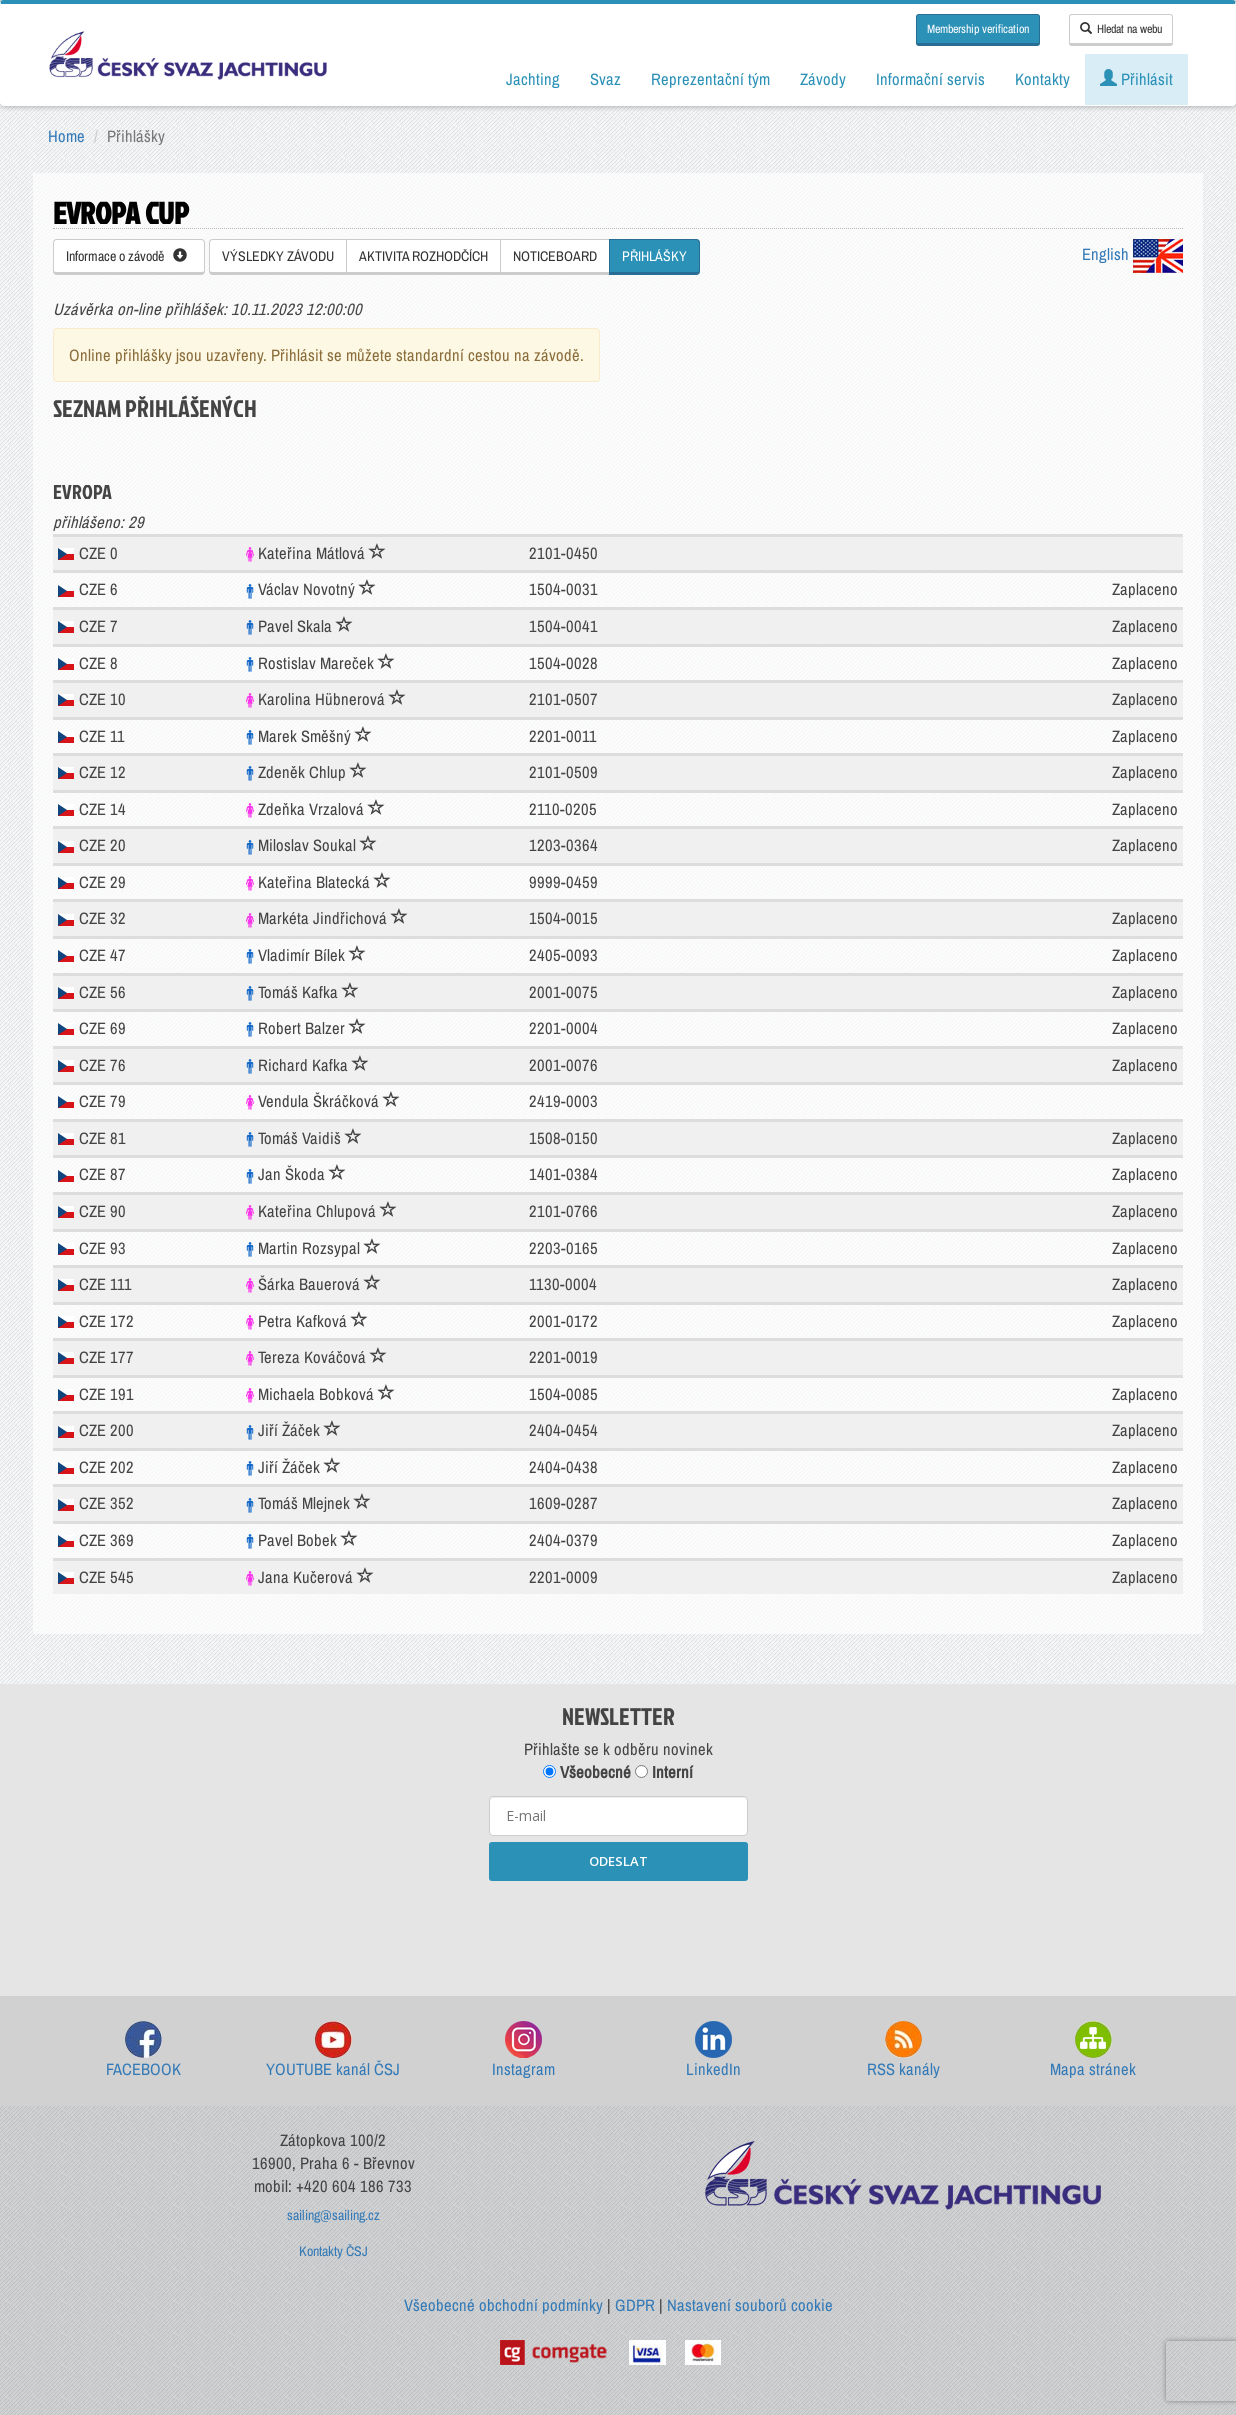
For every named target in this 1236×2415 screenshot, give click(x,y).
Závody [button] (823, 79)
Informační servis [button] (930, 79)
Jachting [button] (533, 79)
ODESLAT (618, 1861)
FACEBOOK (143, 2050)
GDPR (635, 2305)
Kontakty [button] (1042, 79)
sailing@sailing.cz (333, 2215)
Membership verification (978, 29)
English (1132, 254)
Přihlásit (1136, 79)
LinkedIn (713, 2050)
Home (66, 136)
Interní (664, 1772)
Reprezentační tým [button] (710, 79)
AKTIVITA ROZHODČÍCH (423, 256)
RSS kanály (903, 2050)
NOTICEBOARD (555, 256)
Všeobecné (587, 1772)
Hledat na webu (1121, 29)
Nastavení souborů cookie (750, 2305)
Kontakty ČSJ (333, 2251)
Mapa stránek (1093, 2050)
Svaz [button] (605, 79)
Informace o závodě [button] (126, 256)
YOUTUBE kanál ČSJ (333, 2050)
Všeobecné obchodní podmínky (503, 2305)
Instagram (523, 2050)
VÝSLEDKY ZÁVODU (278, 256)
